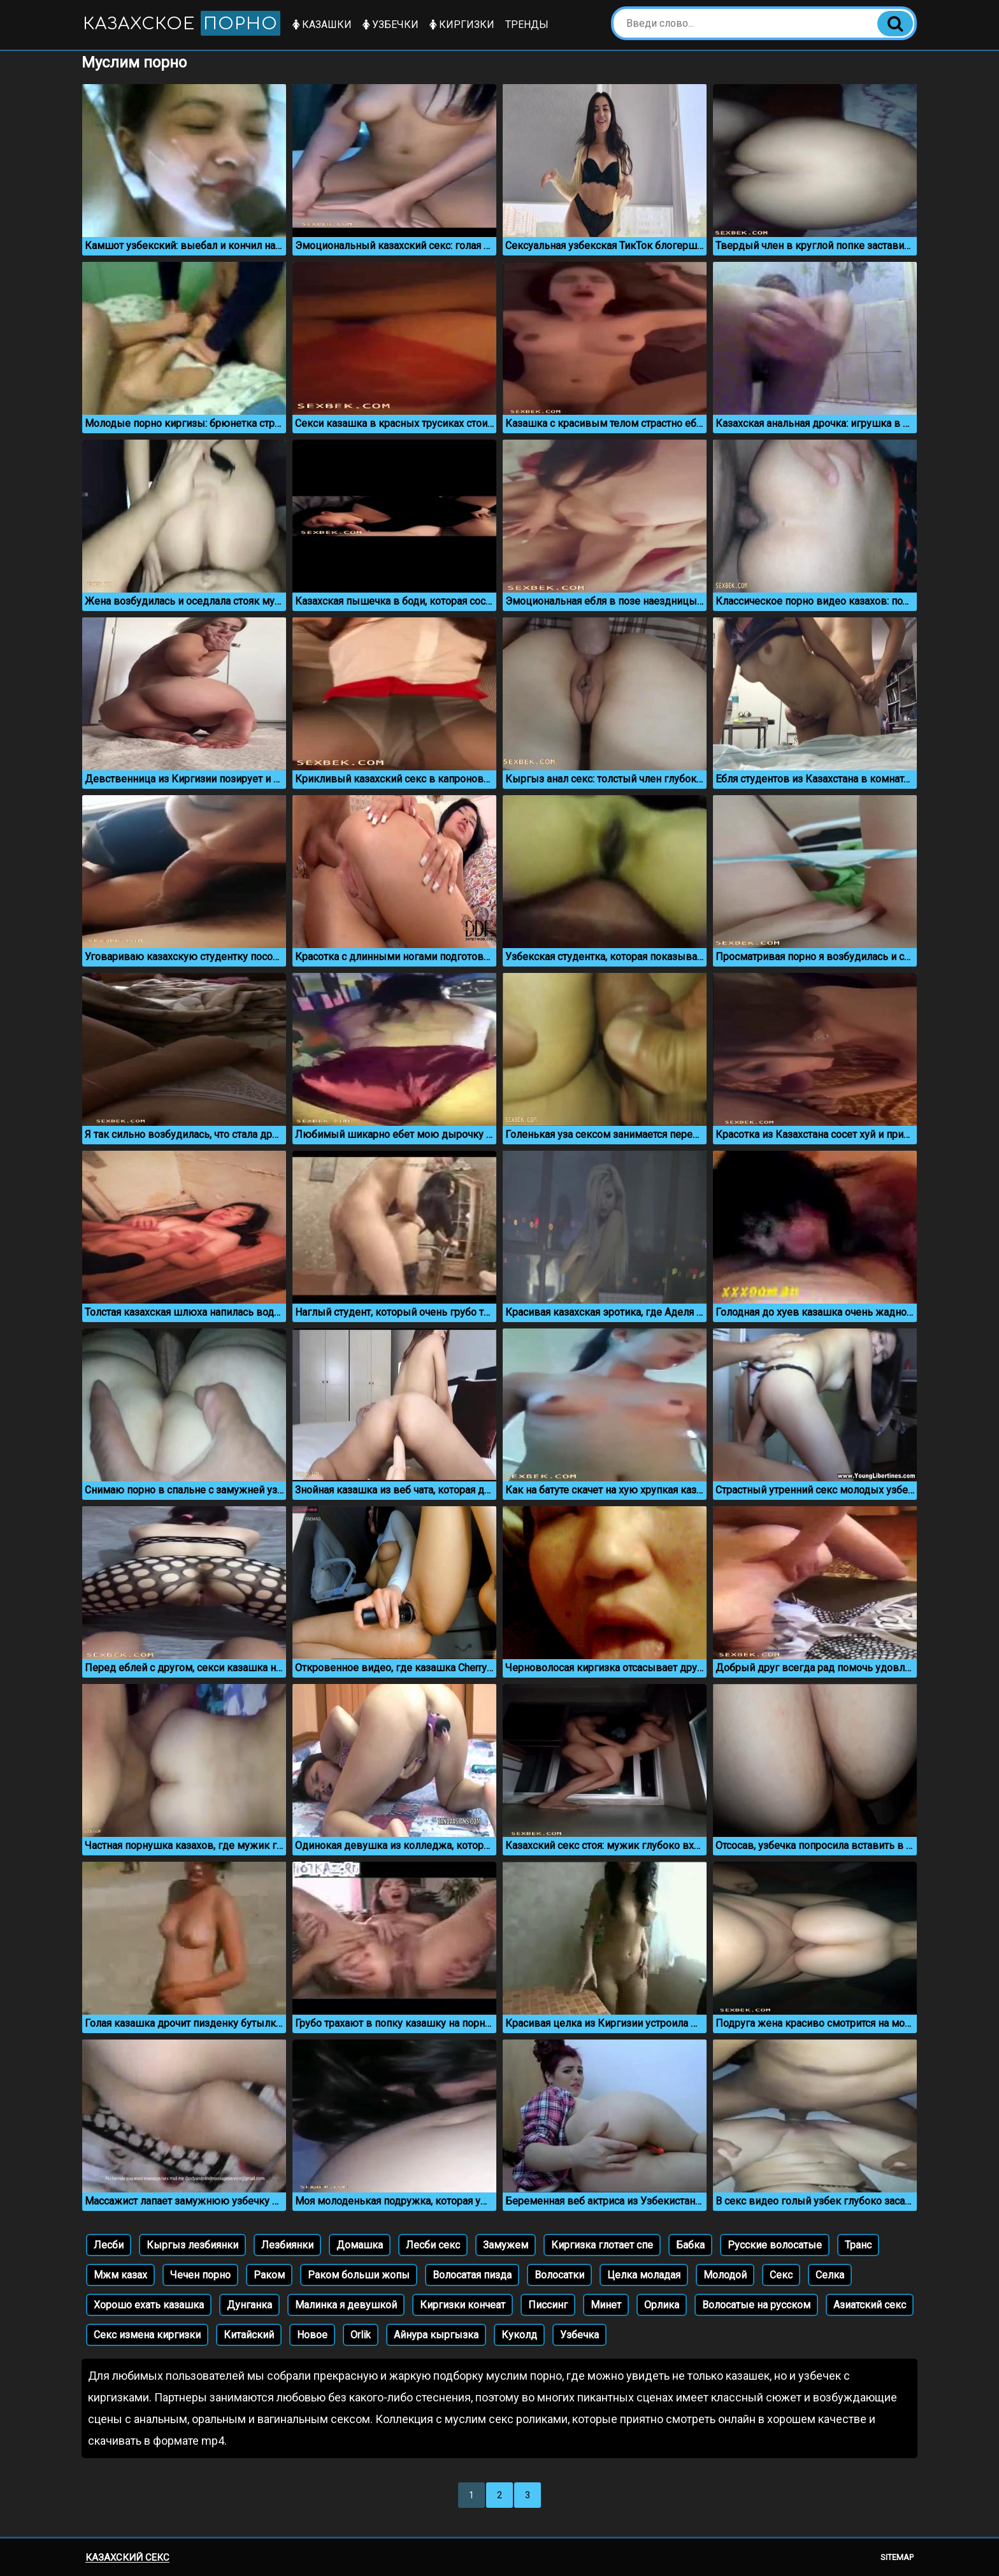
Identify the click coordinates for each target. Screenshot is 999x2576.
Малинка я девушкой (346, 2305)
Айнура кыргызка (436, 2335)
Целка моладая (643, 2275)
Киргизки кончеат (462, 2305)
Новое (312, 2335)
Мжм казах (120, 2275)
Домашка (359, 2245)
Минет (606, 2305)
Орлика (661, 2305)
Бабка (690, 2245)
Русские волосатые (775, 2245)
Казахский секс (127, 2557)
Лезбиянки (287, 2245)
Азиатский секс (869, 2305)
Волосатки (559, 2275)
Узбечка (579, 2335)
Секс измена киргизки (147, 2335)
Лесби (109, 2245)
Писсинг (548, 2305)
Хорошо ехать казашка (149, 2305)
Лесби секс (433, 2245)
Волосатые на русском (756, 2305)
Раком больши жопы (359, 2275)
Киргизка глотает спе (602, 2245)
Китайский (249, 2335)
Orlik (360, 2335)
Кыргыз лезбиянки (192, 2245)
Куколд (519, 2335)
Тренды (527, 24)
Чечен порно (200, 2275)
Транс (858, 2245)
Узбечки (391, 24)
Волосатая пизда (472, 2275)
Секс (781, 2275)
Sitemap (897, 2557)
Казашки (322, 24)
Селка (830, 2275)
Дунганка (249, 2305)
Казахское (181, 23)
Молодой (725, 2275)
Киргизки (461, 24)
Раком (269, 2275)
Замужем (505, 2245)
